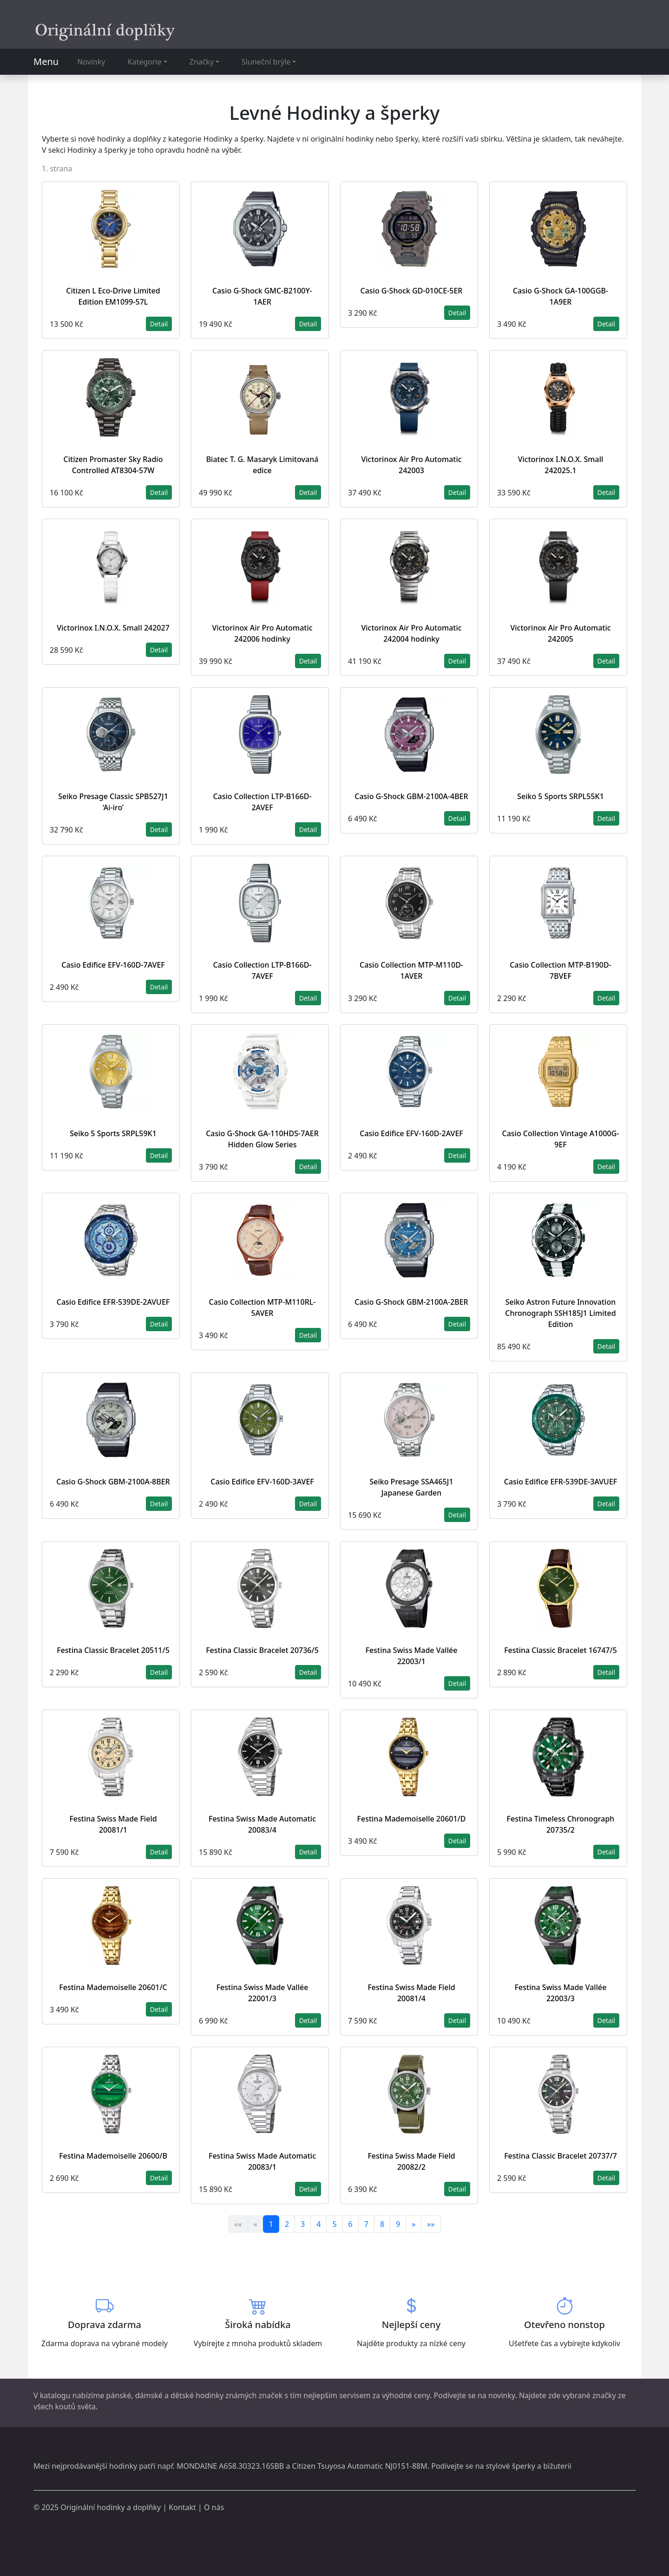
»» (430, 2224)
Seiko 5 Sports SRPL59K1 (113, 1133)
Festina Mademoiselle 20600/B (113, 2156)
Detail (159, 323)
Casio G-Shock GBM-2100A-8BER (113, 1482)
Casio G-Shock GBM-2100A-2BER (411, 1302)
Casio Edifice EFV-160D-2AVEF (411, 1133)
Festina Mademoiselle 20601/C (113, 1987)
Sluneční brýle (266, 62)
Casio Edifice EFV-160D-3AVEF (262, 1482)
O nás (214, 2507)
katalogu (55, 2395)
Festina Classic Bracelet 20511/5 (113, 1650)
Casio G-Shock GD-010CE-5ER (412, 291)
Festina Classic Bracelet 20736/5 (262, 1650)
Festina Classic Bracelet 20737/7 (560, 2156)
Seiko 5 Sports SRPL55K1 (560, 796)
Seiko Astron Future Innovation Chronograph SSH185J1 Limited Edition (560, 1313)
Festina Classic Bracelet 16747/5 (560, 1650)
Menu (46, 61)
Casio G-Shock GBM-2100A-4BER (411, 796)
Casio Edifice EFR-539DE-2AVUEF (113, 1302)
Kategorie (145, 62)
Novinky (91, 62)
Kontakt (182, 2507)
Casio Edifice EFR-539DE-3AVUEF (560, 1482)
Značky (202, 62)
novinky (501, 2395)
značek (271, 2395)
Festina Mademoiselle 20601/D (411, 1819)
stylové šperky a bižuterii (529, 2466)
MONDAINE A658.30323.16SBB (230, 2466)
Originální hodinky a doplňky (110, 2507)
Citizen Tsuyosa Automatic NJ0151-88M (359, 2466)
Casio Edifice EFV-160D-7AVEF (113, 965)
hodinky (123, 2466)
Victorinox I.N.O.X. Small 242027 (113, 628)
